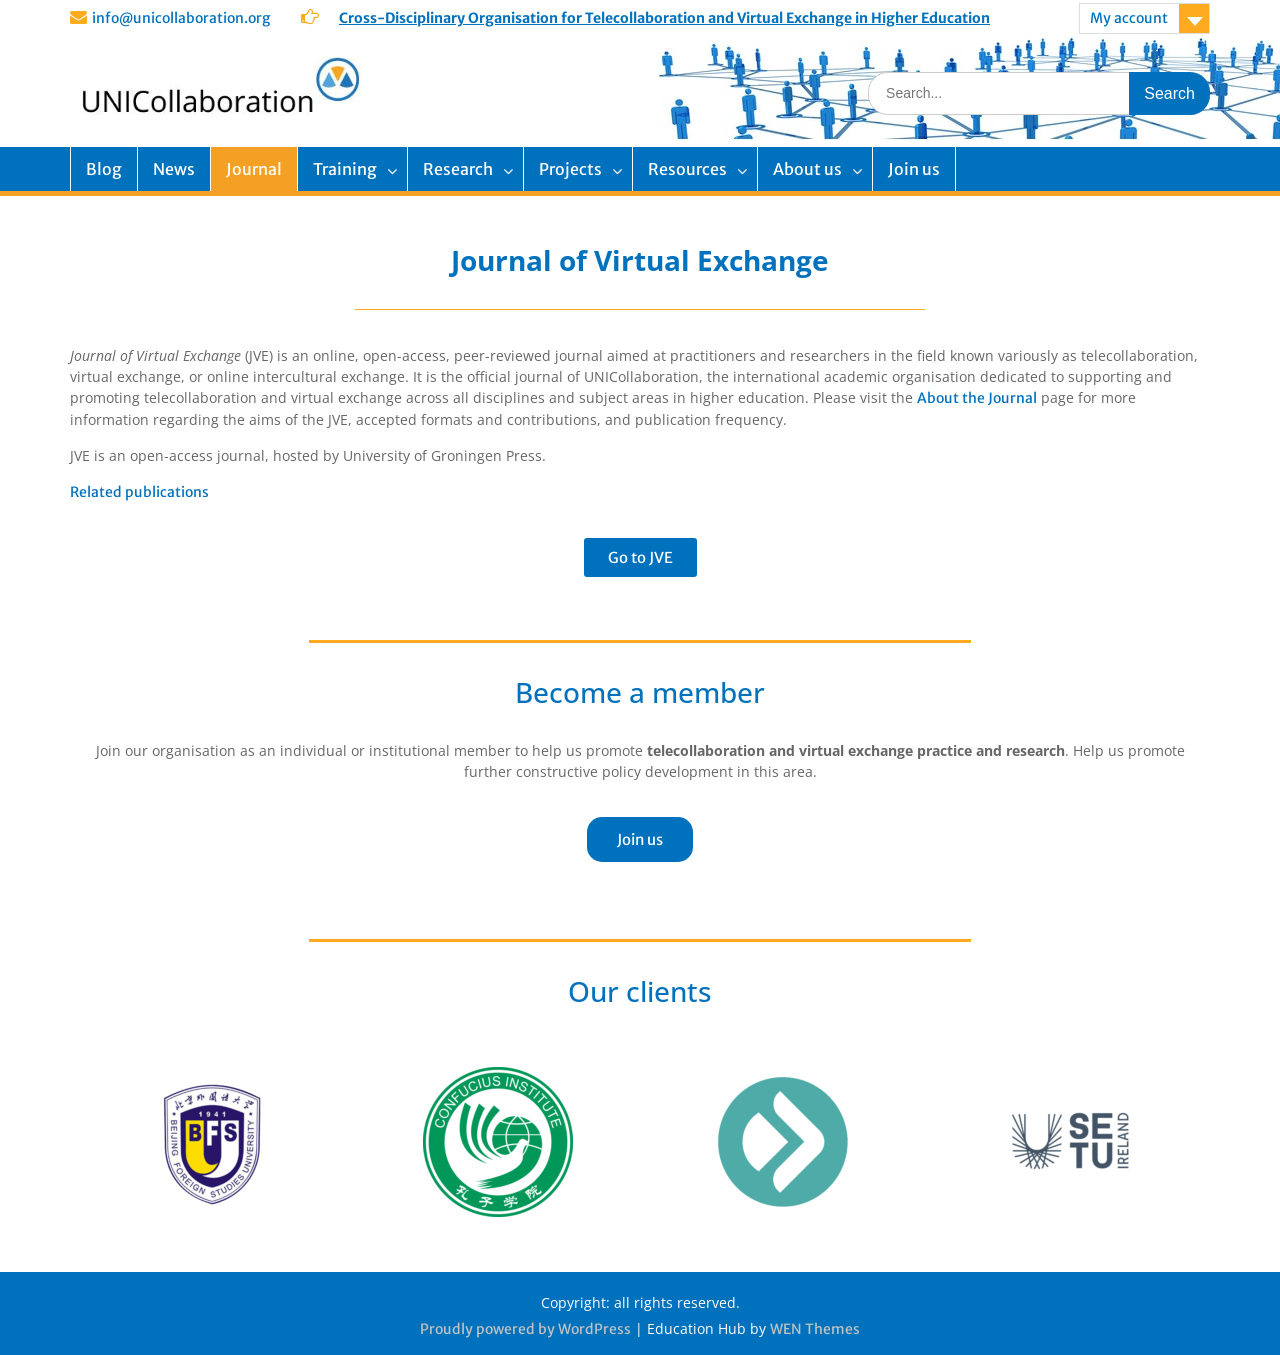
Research (458, 169)
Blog (104, 169)
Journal (254, 169)
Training (345, 169)
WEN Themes (815, 1329)
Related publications (139, 492)
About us (807, 169)
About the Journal (977, 398)
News (174, 169)
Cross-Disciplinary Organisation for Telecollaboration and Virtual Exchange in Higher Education (664, 18)
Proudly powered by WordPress (525, 1329)
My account (1129, 18)
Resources (687, 169)
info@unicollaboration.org (181, 18)
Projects (570, 169)
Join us (914, 169)
